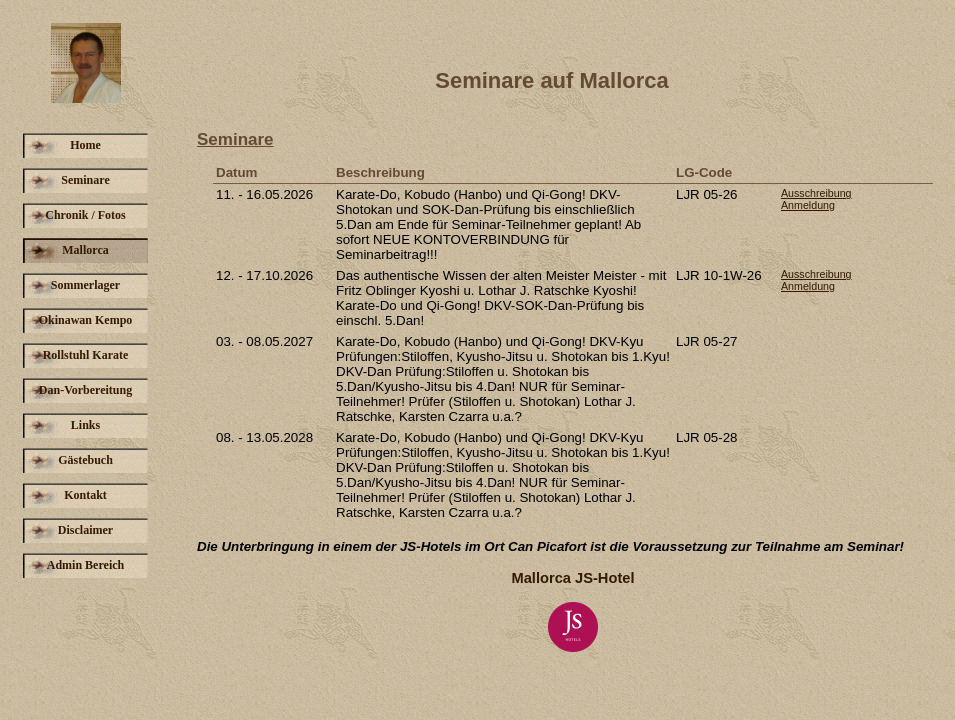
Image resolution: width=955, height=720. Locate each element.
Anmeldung (808, 205)
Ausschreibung (816, 193)
